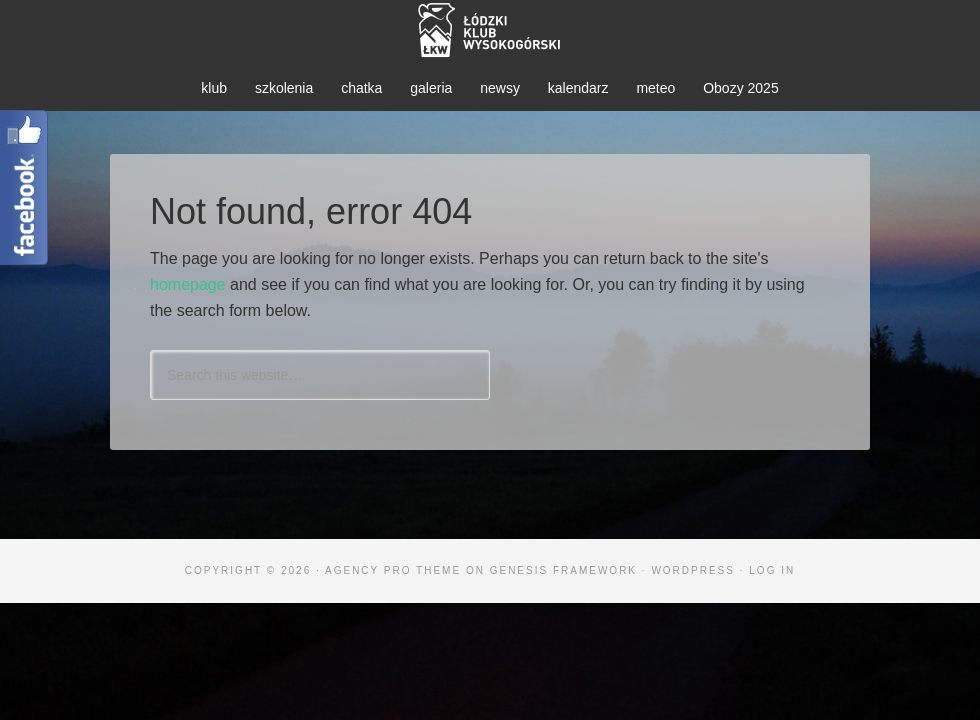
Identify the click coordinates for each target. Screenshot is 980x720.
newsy (500, 88)
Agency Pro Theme (393, 570)
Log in (772, 570)
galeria (431, 88)
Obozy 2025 (741, 88)
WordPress (693, 570)
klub (214, 88)
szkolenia (284, 88)
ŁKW (490, 30)
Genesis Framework (563, 570)
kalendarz (578, 88)
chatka (361, 88)
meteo (655, 88)
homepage (188, 284)
